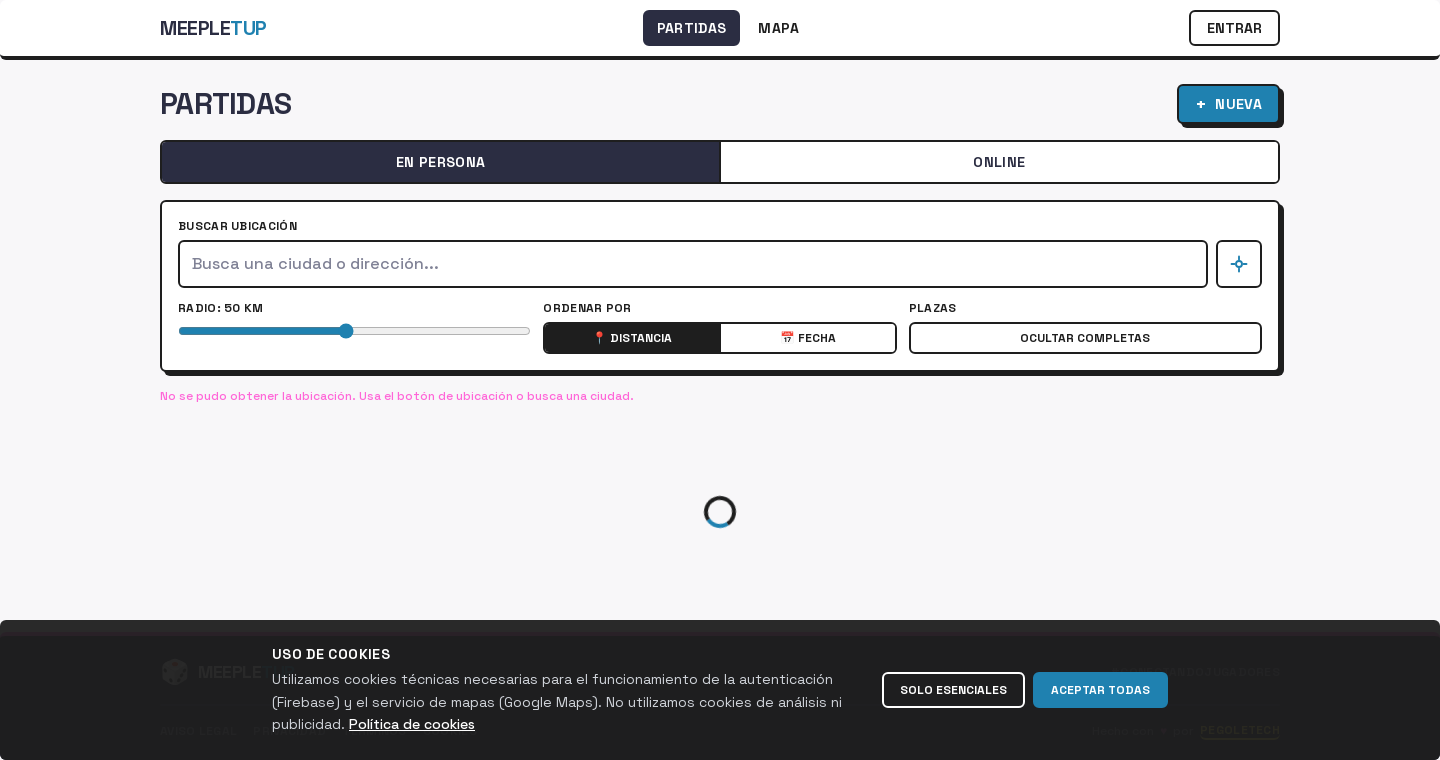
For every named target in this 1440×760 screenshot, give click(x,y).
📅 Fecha (808, 338)
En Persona (441, 162)
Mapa (778, 28)
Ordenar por (587, 308)
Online (999, 162)
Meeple (213, 28)
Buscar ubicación (237, 226)
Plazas (933, 308)
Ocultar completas (1085, 338)
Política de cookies (412, 724)
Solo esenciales (953, 690)
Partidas (692, 28)
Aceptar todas (1100, 690)
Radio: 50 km (221, 308)
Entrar (1234, 28)
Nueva (1228, 103)
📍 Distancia (632, 338)
